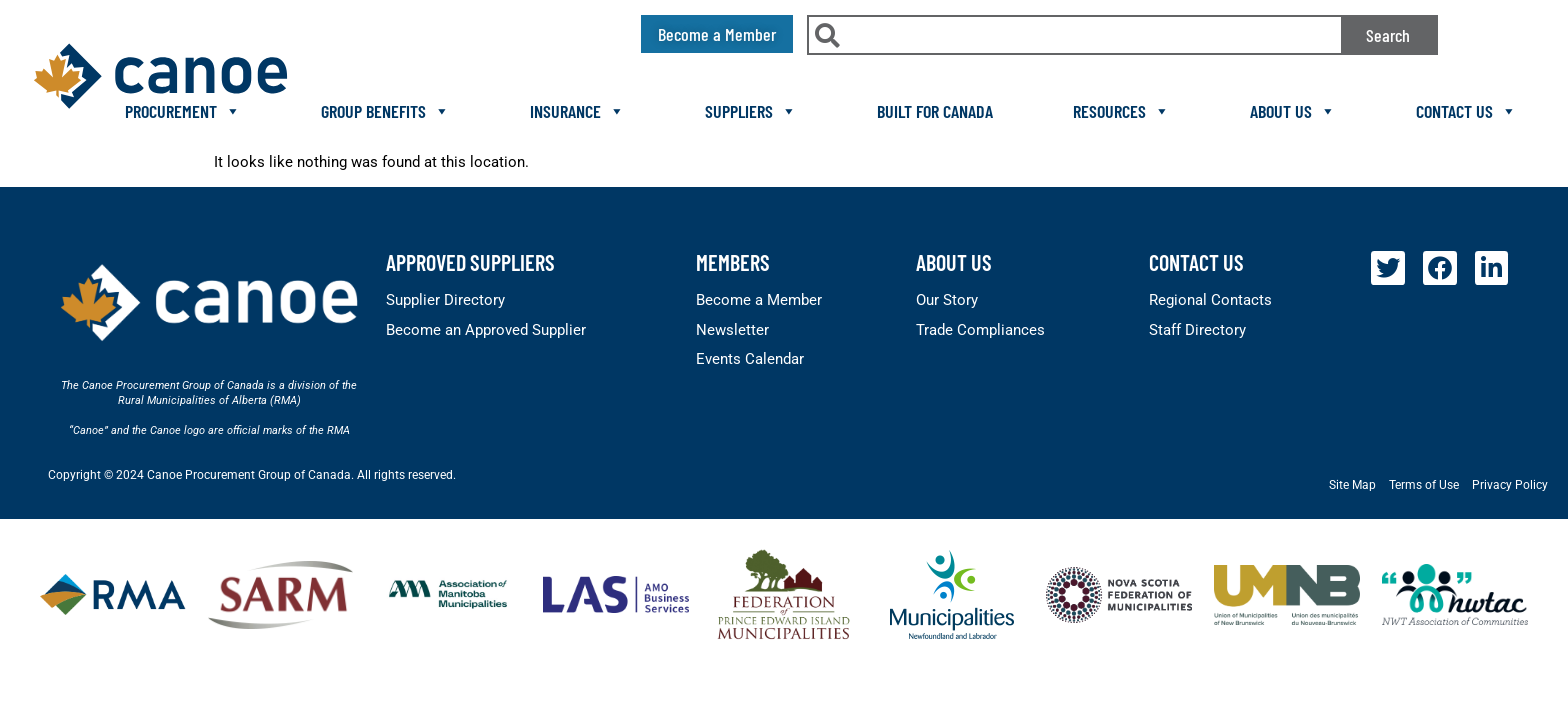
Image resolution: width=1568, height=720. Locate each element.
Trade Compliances (980, 330)
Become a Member (759, 300)
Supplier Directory (445, 300)
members (733, 262)
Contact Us (1466, 111)
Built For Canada (935, 111)
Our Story (947, 300)
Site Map (1352, 485)
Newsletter (732, 330)
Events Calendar (750, 359)
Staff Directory (1197, 330)
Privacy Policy (1510, 485)
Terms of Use (1424, 485)
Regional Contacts (1210, 300)
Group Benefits (385, 111)
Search (1388, 35)
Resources (1121, 111)
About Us (1293, 111)
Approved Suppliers (470, 262)
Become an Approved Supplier (486, 330)
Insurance (577, 111)
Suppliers (751, 111)
